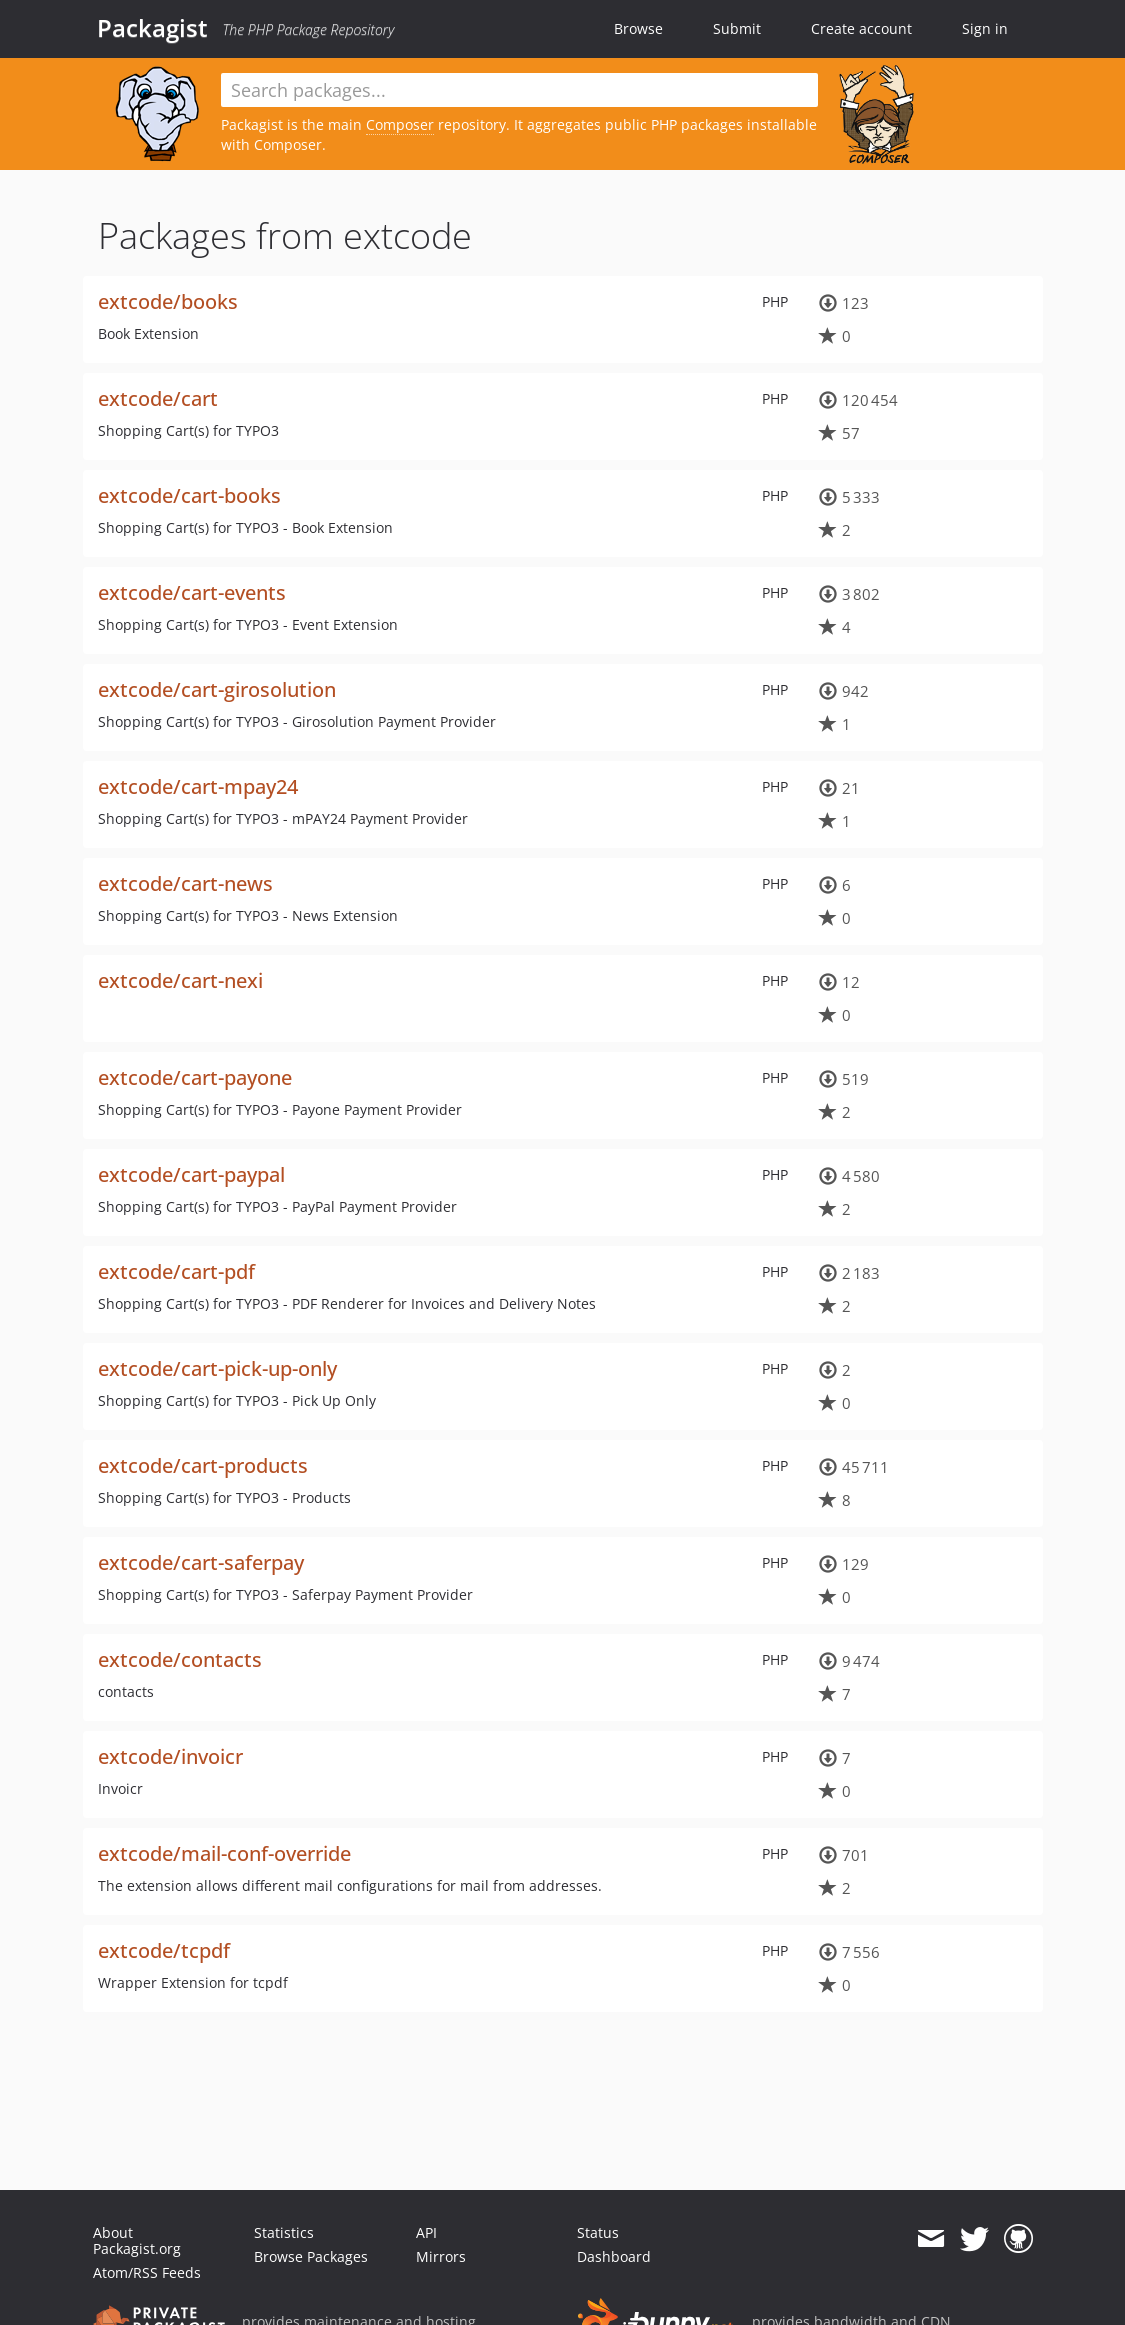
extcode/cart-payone (195, 1077)
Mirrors (441, 2256)
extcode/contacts (180, 1659)
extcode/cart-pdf (176, 1271)
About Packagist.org (137, 2240)
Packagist (152, 28)
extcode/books (168, 301)
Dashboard (614, 2256)
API (426, 2232)
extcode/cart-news (185, 883)
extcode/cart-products (203, 1465)
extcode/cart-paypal (191, 1174)
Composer (400, 124)
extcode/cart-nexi (180, 980)
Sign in (985, 28)
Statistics (284, 2232)
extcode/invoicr (170, 1756)
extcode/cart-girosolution (217, 689)
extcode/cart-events (192, 592)
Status (598, 2232)
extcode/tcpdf (164, 1950)
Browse (638, 28)
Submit (737, 28)
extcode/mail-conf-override (224, 1853)
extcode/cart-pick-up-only (217, 1368)
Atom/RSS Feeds (147, 2272)
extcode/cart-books (189, 495)
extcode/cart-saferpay (201, 1562)
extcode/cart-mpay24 (198, 786)
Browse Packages (311, 2256)
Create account (861, 28)
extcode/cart (158, 398)
